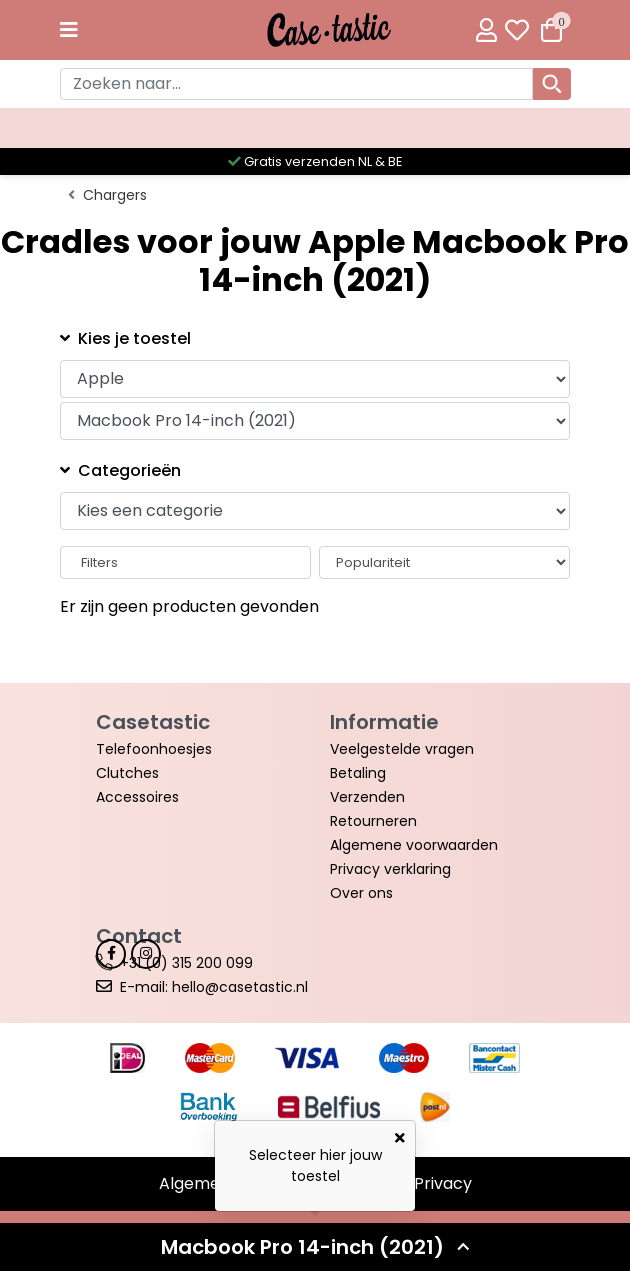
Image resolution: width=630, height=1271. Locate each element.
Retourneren (373, 821)
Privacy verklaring (390, 869)
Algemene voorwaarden (414, 845)
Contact (139, 936)
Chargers (115, 195)
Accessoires (137, 797)
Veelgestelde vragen (402, 749)
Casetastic (153, 722)
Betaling (358, 773)
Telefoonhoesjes (154, 749)
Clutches (127, 773)
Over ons (361, 893)
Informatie (384, 722)
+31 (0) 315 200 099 (186, 963)
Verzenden (367, 797)
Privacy (443, 1183)
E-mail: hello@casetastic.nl (214, 987)
